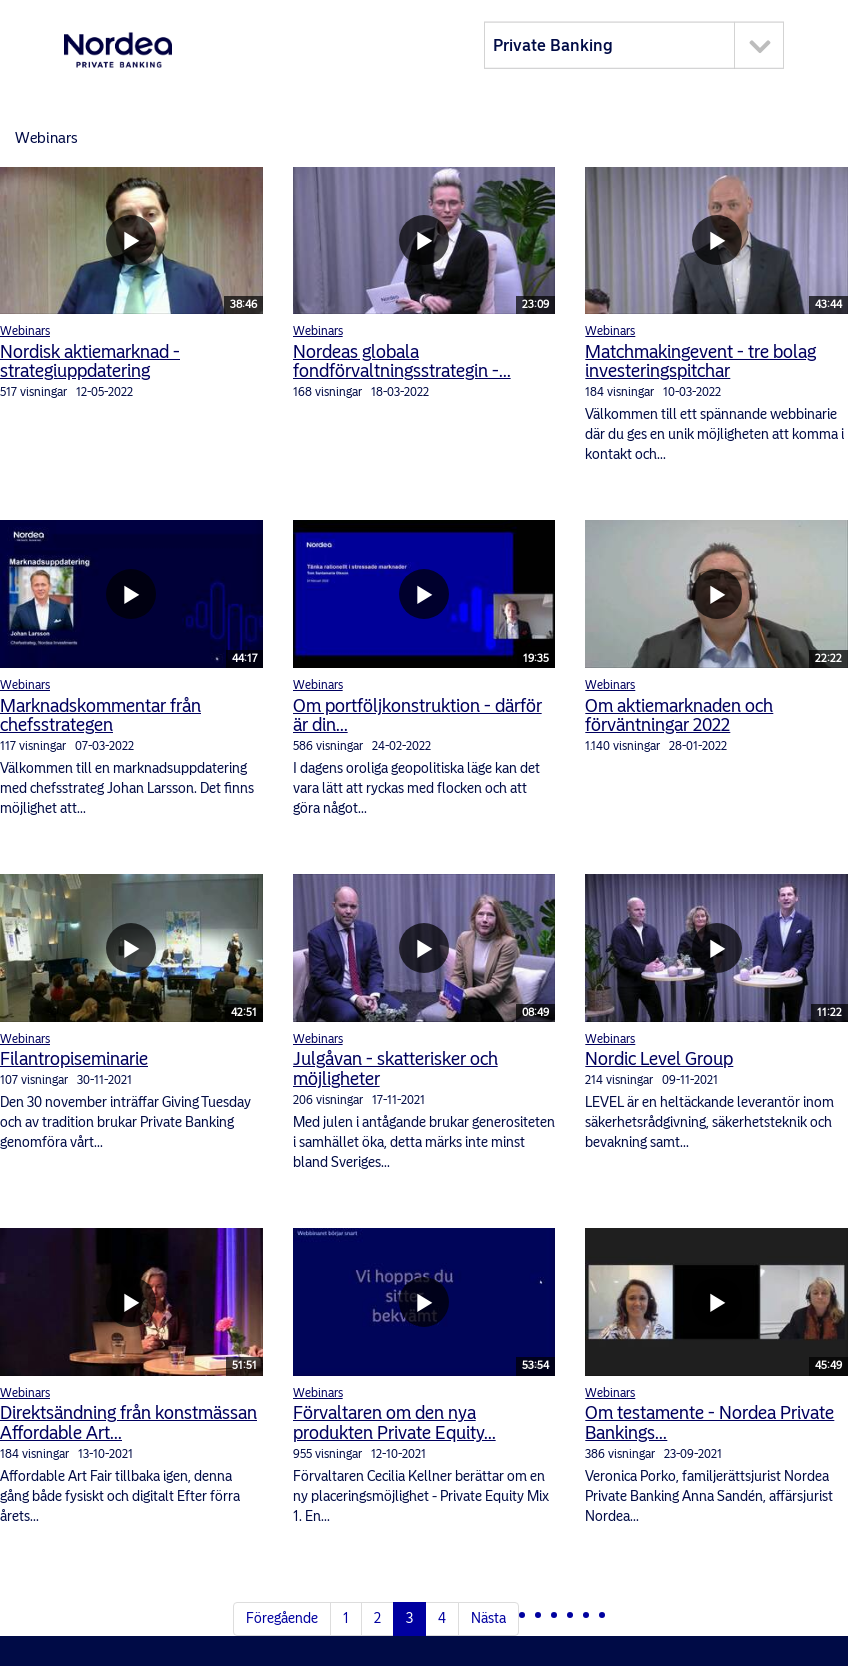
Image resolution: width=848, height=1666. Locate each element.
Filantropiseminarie (74, 1059)
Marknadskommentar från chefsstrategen (100, 716)
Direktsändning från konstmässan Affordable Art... (128, 1423)
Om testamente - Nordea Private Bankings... (709, 1423)
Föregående (282, 1618)
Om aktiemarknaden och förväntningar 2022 (679, 716)
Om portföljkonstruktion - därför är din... (417, 716)
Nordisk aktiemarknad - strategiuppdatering (90, 362)
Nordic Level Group (659, 1059)
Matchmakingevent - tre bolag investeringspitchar (700, 362)
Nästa (488, 1618)
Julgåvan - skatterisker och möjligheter (395, 1069)
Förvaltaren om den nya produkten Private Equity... (394, 1423)
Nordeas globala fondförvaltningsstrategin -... (402, 362)
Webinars (25, 331)
